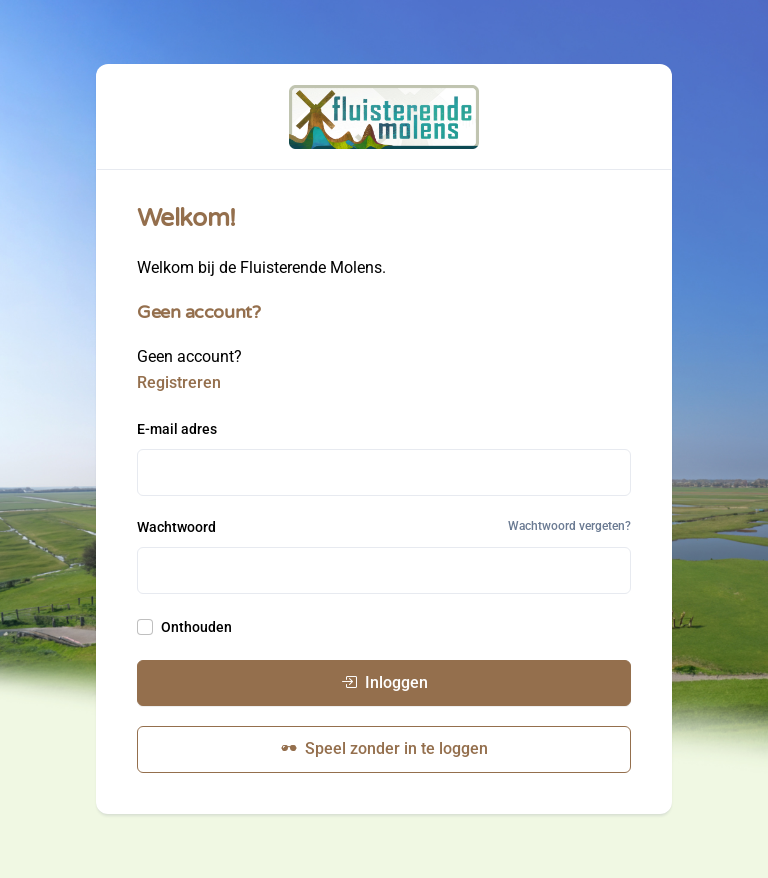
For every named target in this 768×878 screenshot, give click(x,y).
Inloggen (384, 682)
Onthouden (196, 627)
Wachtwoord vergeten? (569, 526)
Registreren (179, 382)
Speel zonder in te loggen (384, 748)
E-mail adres (177, 429)
